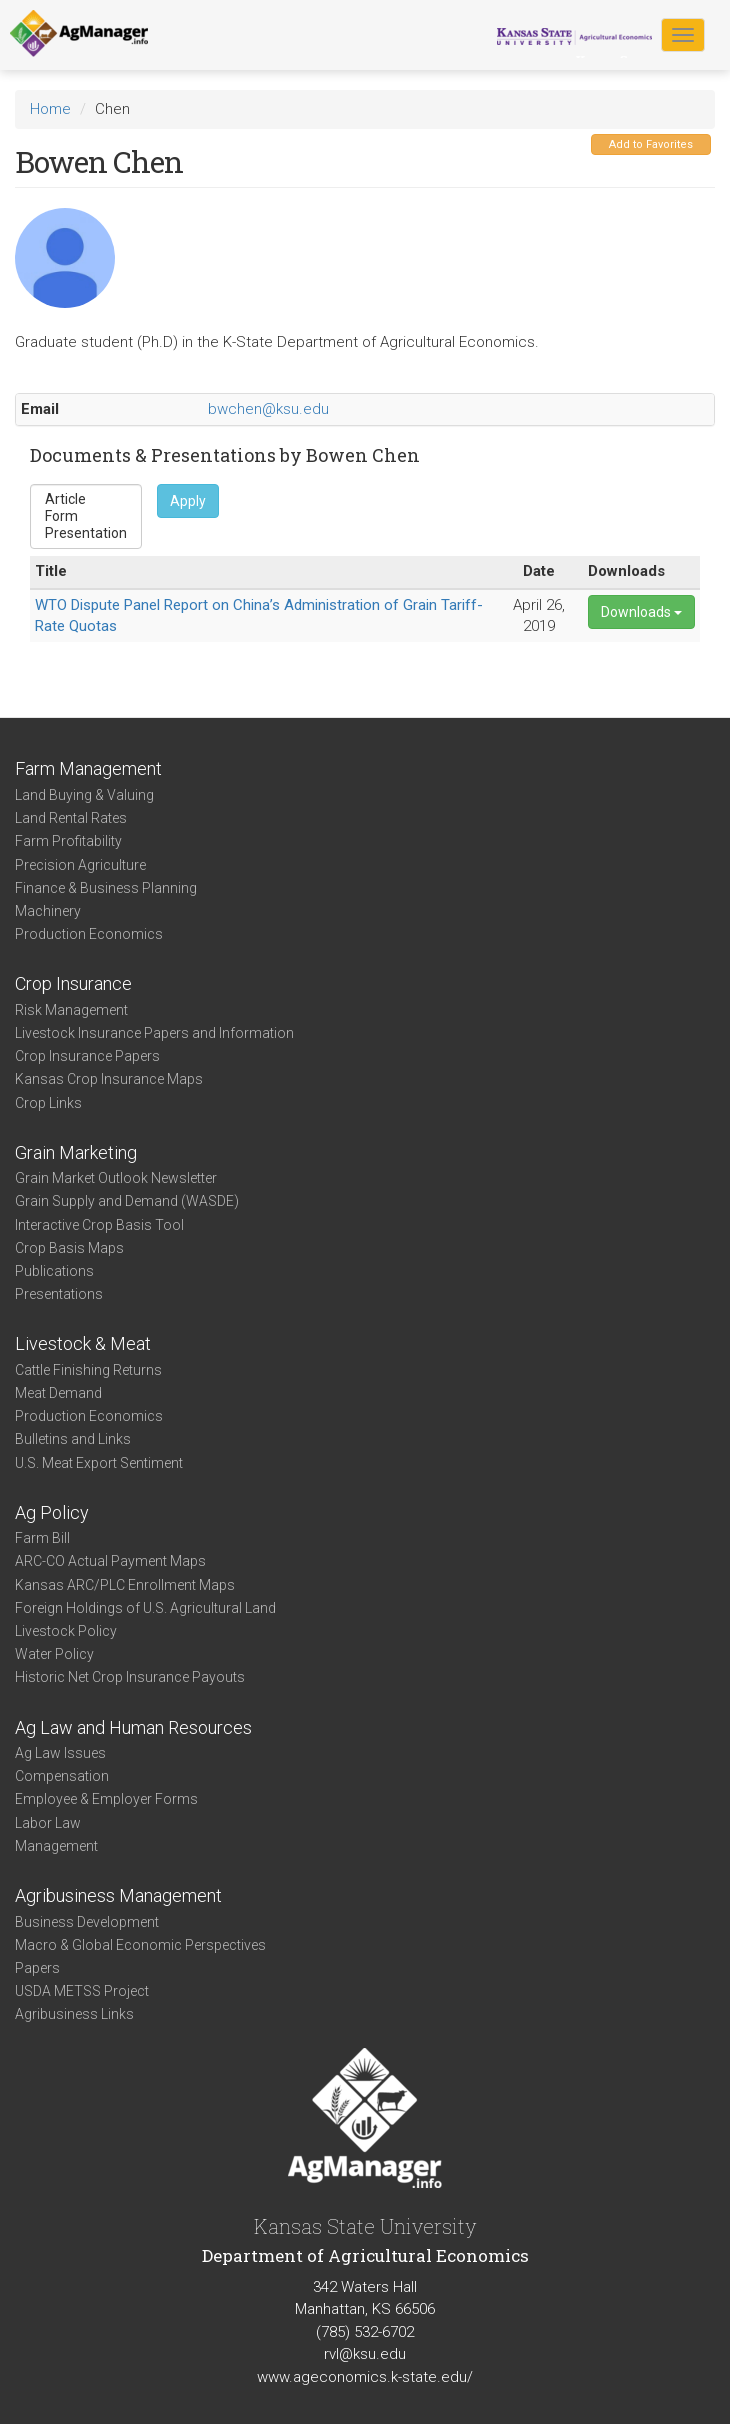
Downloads (641, 612)
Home (50, 109)
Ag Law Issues (60, 1753)
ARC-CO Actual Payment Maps (110, 1561)
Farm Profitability (68, 841)
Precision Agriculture (80, 865)
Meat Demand (58, 1393)
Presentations (59, 1294)
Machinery (48, 911)
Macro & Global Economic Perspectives (140, 1945)
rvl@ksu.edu (365, 2354)
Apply (188, 501)
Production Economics (89, 934)
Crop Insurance (73, 983)
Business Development (87, 1922)
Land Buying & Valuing (84, 795)
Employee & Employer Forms (106, 1799)
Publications (54, 1271)
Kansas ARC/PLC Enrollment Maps (125, 1585)
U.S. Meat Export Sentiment (99, 1463)
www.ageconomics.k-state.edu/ (365, 2377)
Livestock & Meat (83, 1343)
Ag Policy (52, 1512)
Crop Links (48, 1103)
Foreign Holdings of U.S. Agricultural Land (145, 1608)
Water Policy (54, 1654)
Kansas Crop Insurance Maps (109, 1079)
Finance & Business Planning (106, 888)
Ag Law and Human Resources (133, 1727)
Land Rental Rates (71, 818)
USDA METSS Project (82, 1991)
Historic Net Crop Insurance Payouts (130, 1677)
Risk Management (71, 1010)
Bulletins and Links (73, 1439)
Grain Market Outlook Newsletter (116, 1178)
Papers (37, 1968)
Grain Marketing (76, 1152)
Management (56, 1846)
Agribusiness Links (74, 2014)
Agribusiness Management (118, 1895)
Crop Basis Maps (69, 1248)
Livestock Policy (66, 1631)
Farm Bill (42, 1538)
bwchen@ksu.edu (268, 409)
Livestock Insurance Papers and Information (154, 1033)
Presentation (86, 533)
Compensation (62, 1776)
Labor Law (48, 1823)
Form (86, 516)
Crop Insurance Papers (87, 1056)
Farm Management (88, 768)
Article (86, 499)
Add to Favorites (651, 144)
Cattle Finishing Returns (88, 1370)
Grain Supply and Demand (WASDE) (127, 1201)
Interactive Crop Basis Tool (99, 1225)
